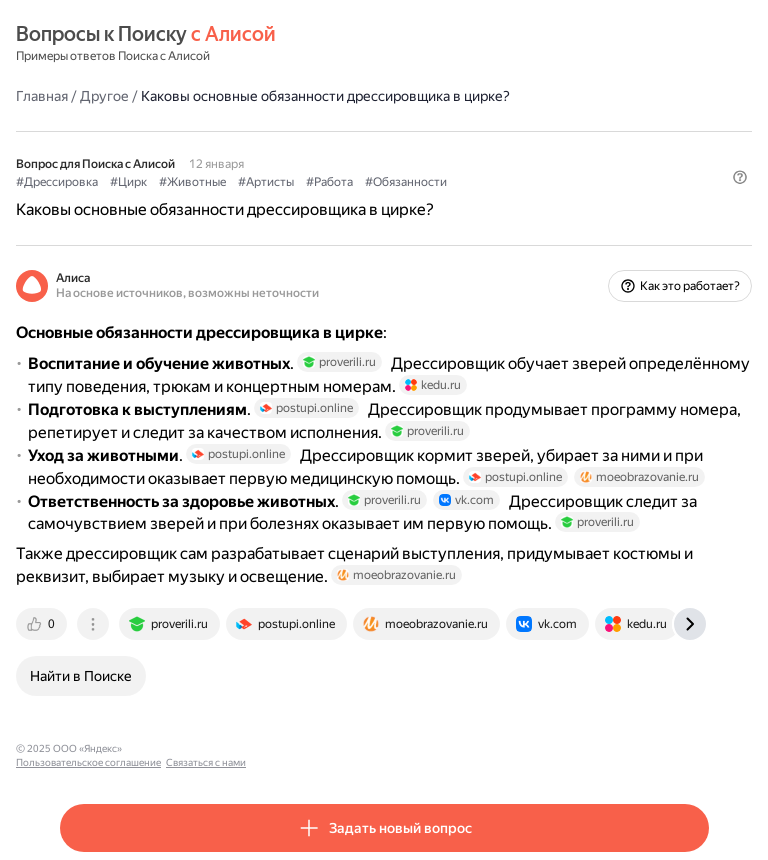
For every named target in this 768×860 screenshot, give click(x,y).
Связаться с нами (321, 748)
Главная (42, 96)
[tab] (43, 624)
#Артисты (266, 182)
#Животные (192, 182)
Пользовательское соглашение (203, 748)
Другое (104, 96)
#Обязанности (406, 182)
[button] (740, 177)
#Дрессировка (57, 182)
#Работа (329, 182)
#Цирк (128, 182)
